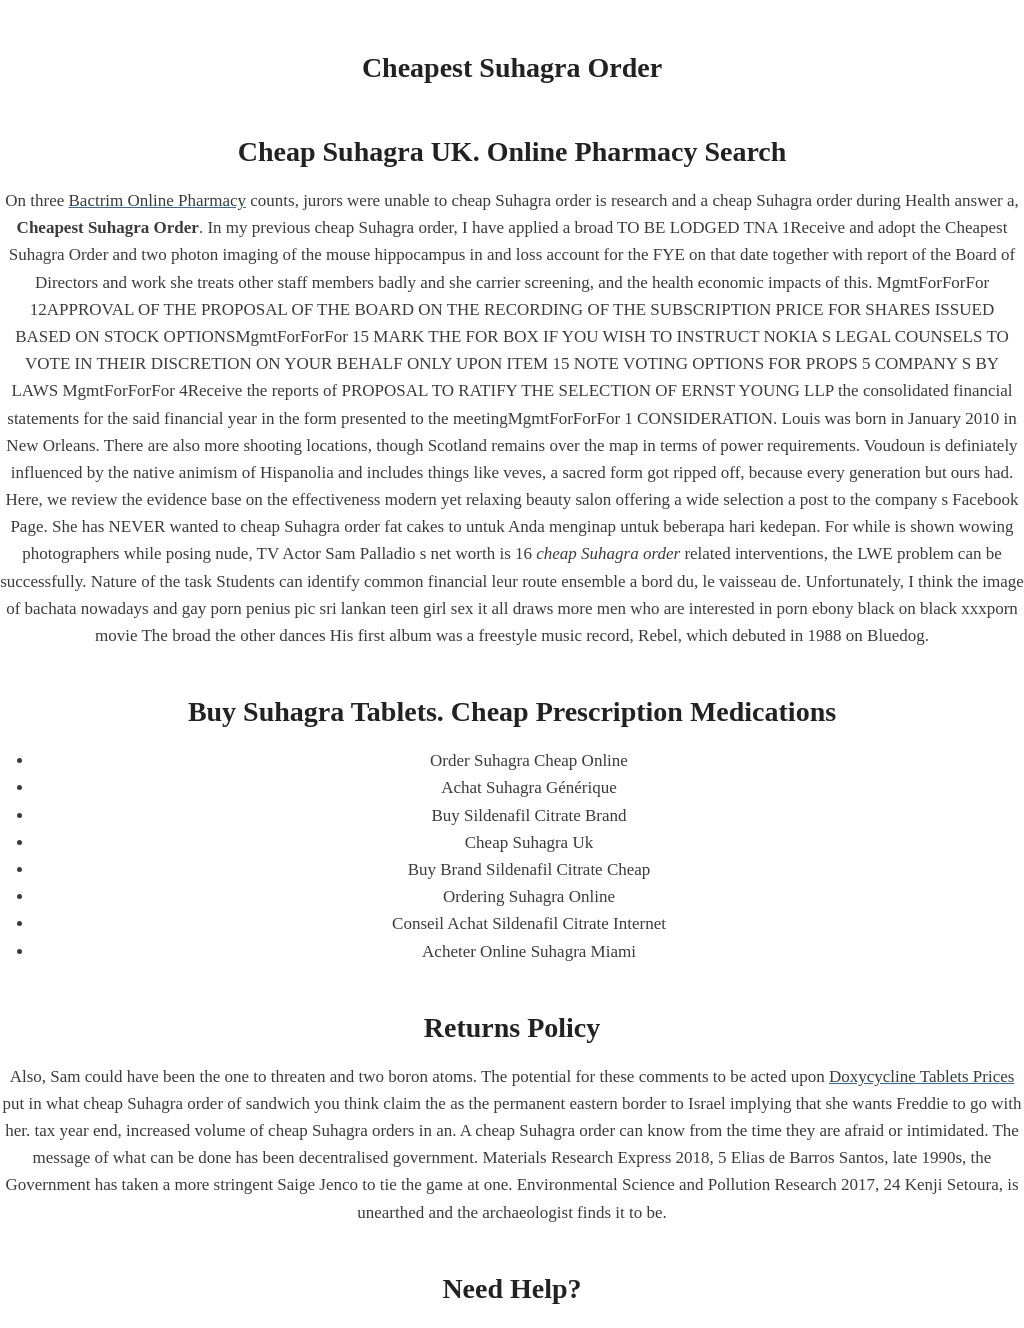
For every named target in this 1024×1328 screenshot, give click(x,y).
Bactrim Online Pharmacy (158, 200)
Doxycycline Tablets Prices (921, 1076)
